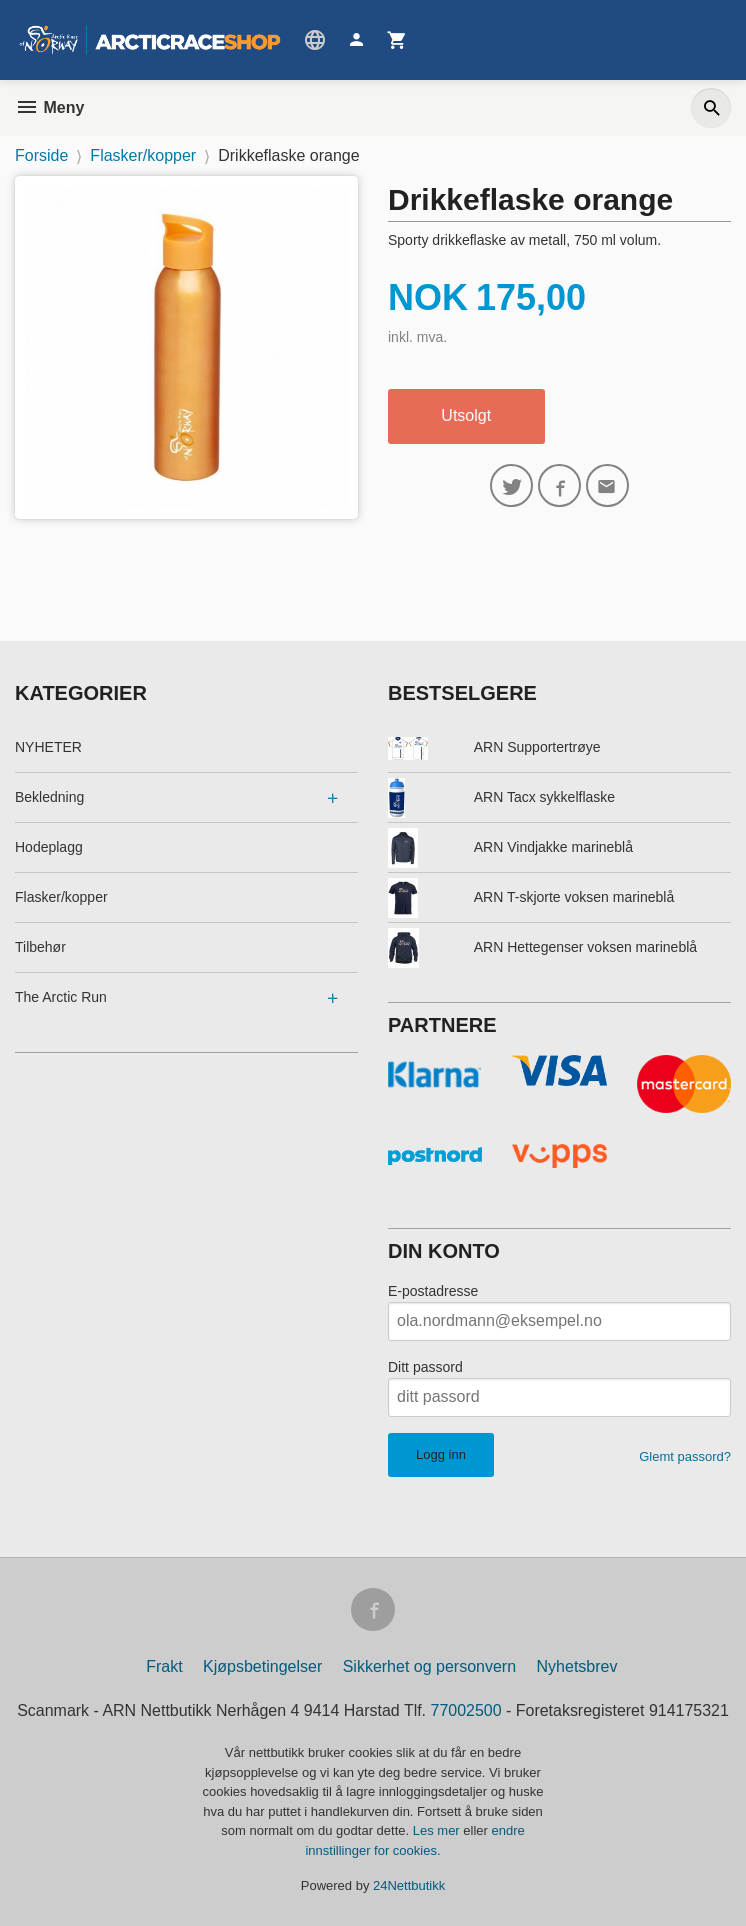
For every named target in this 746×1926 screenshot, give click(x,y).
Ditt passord (425, 1367)
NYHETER (48, 747)
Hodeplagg (49, 847)
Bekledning (49, 797)
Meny (49, 107)
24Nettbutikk (409, 1886)
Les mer (438, 1831)
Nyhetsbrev (577, 1667)
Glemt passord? (685, 1456)
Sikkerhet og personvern (429, 1667)
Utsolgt (466, 415)
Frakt (164, 1667)
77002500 (466, 1711)
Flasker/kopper (61, 897)
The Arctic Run (61, 997)
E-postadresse (433, 1291)
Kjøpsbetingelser (262, 1667)
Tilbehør (40, 947)
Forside (41, 155)
